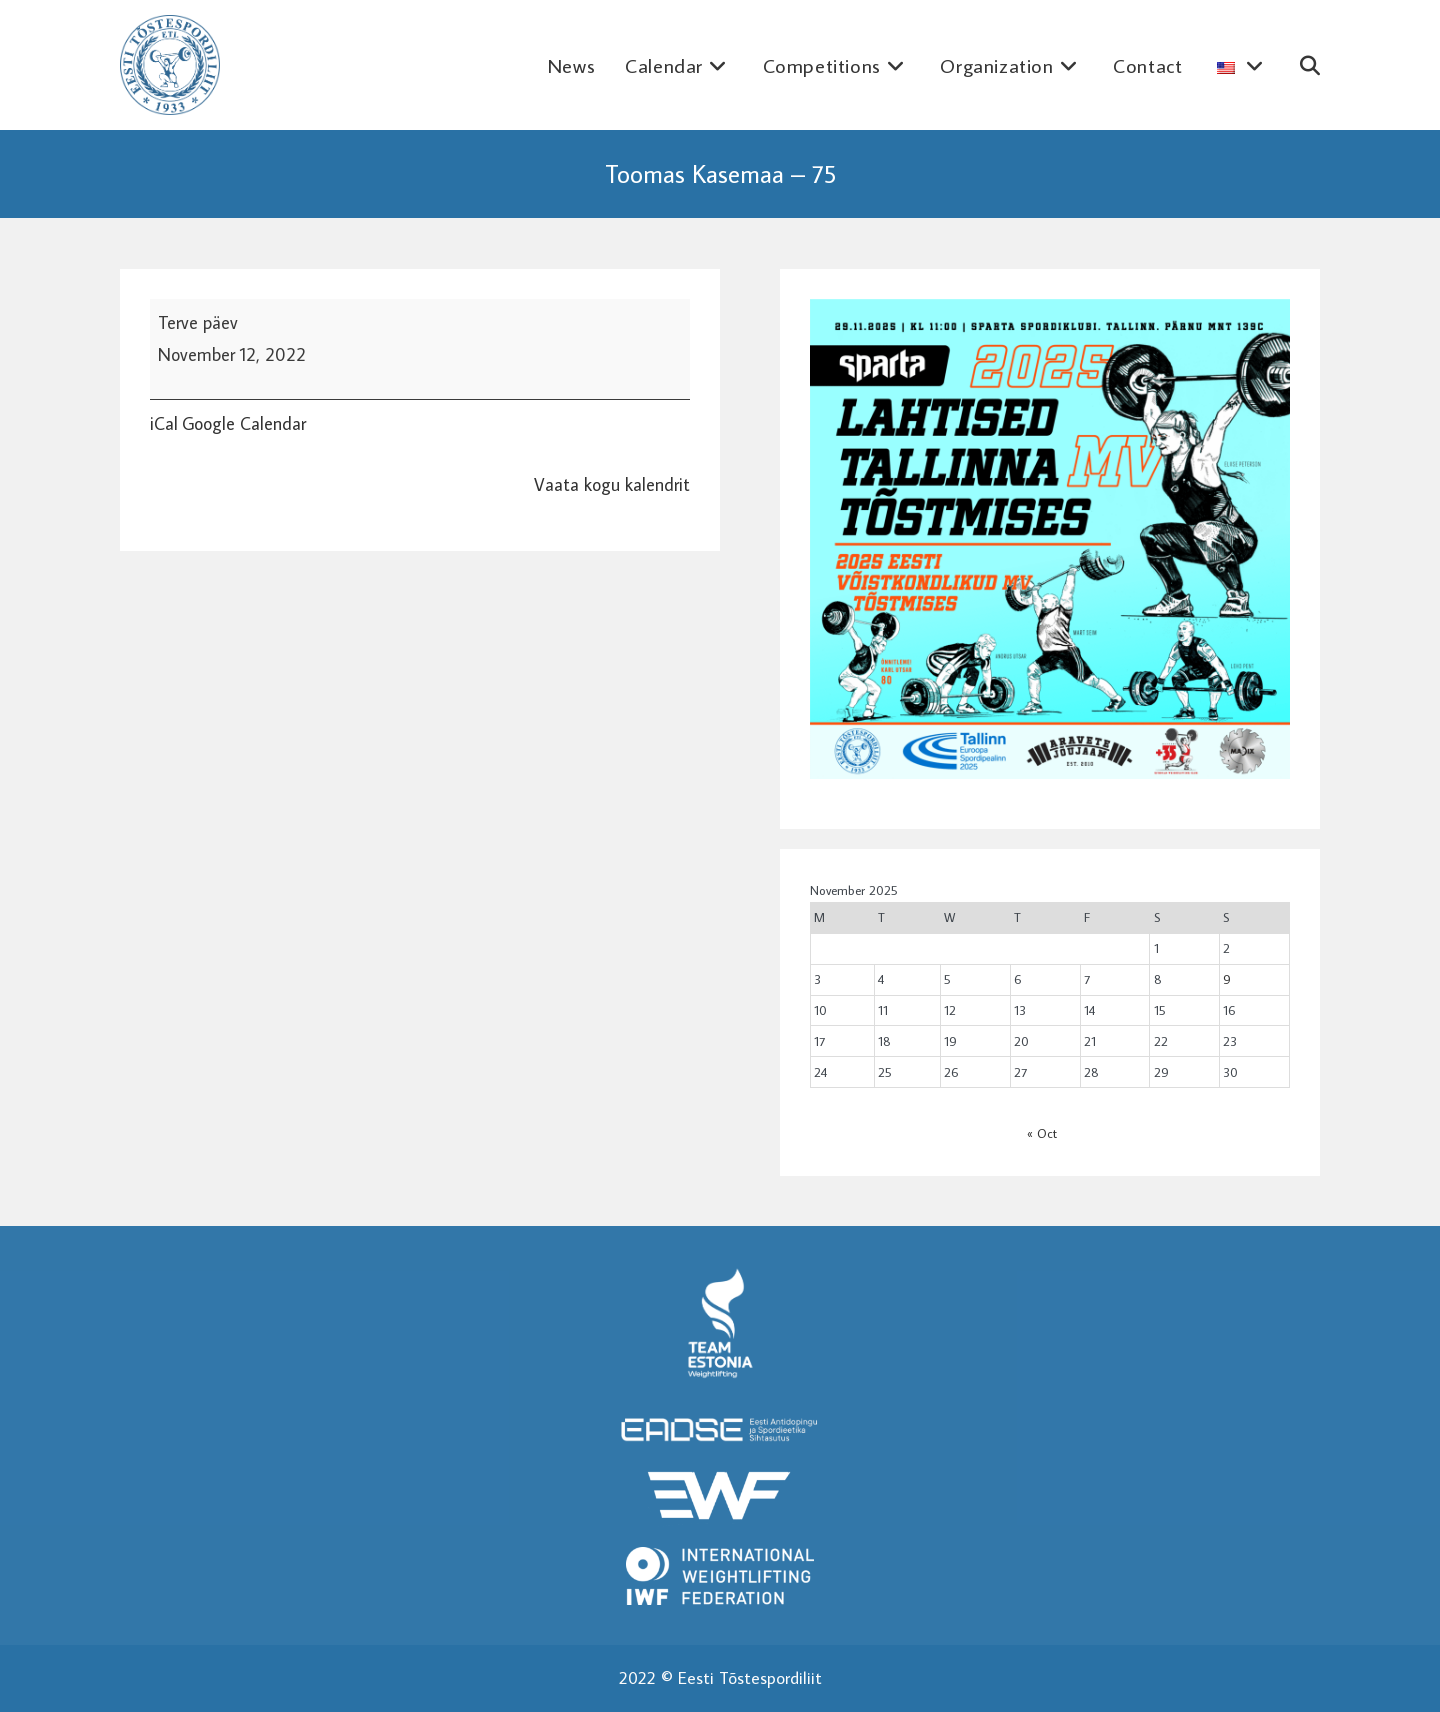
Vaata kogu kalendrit (612, 484)
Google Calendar (244, 423)
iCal (164, 423)
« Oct (1042, 1133)
